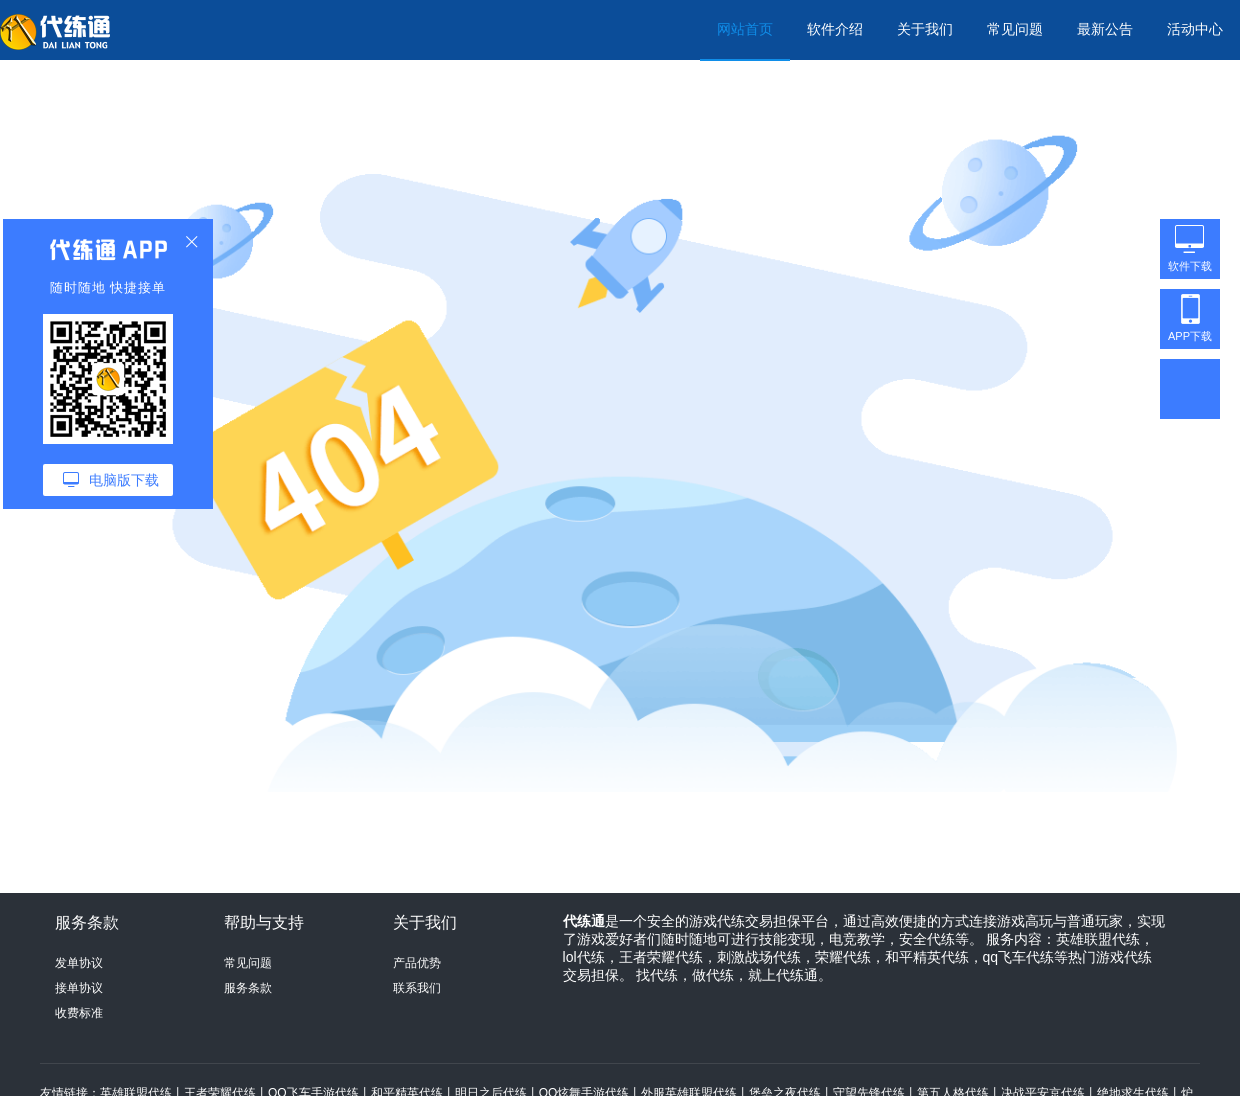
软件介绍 (835, 29)
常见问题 (1015, 29)
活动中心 (1195, 29)
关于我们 (925, 29)
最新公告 (1105, 29)
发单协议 (79, 963)
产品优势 (417, 963)
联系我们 (417, 988)
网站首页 (745, 29)
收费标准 (79, 1013)
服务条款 (248, 988)
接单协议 (79, 988)
